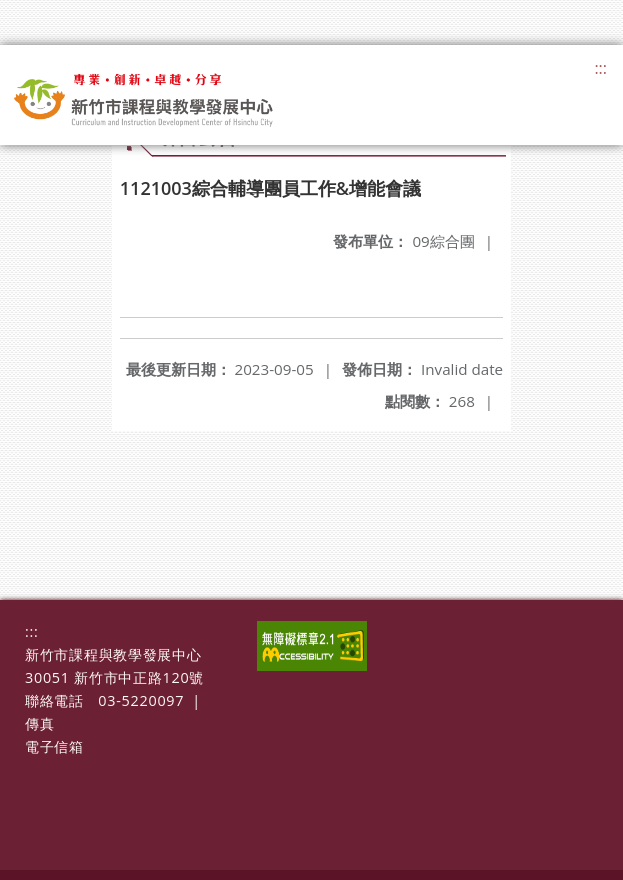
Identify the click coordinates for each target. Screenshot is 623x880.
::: (600, 68)
